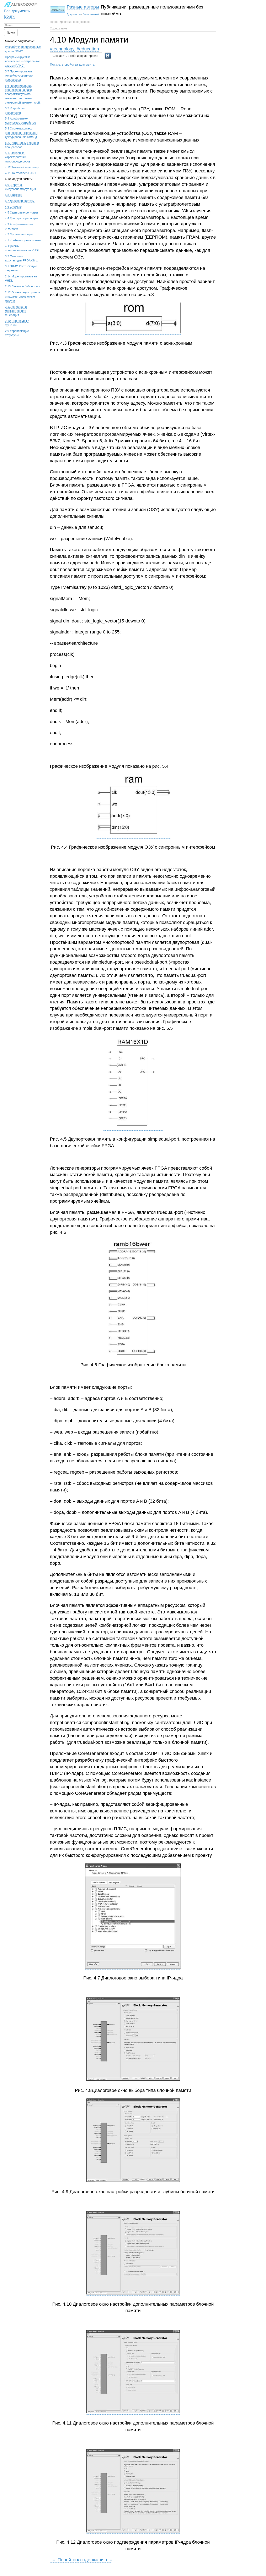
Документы (74, 14)
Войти (9, 16)
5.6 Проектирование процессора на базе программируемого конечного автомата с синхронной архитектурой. (23, 94)
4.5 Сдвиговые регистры (21, 212)
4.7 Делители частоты (19, 201)
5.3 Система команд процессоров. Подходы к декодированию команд (21, 133)
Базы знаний (91, 14)
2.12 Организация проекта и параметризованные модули (23, 297)
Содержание (58, 28)
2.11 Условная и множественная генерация (16, 311)
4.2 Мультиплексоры (19, 234)
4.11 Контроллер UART (20, 173)
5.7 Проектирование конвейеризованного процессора (19, 76)
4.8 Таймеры (13, 194)
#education (88, 48)
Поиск (11, 32)
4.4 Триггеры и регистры (21, 218)
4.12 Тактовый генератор (22, 167)
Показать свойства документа (72, 64)
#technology (62, 48)
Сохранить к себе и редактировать (76, 55)
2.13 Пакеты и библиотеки (22, 286)
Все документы (17, 11)
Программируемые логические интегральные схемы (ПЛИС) (22, 61)
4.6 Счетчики (13, 206)
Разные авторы (83, 7)
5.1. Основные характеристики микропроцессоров (18, 157)
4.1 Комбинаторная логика (23, 240)
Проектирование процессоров (70, 21)
